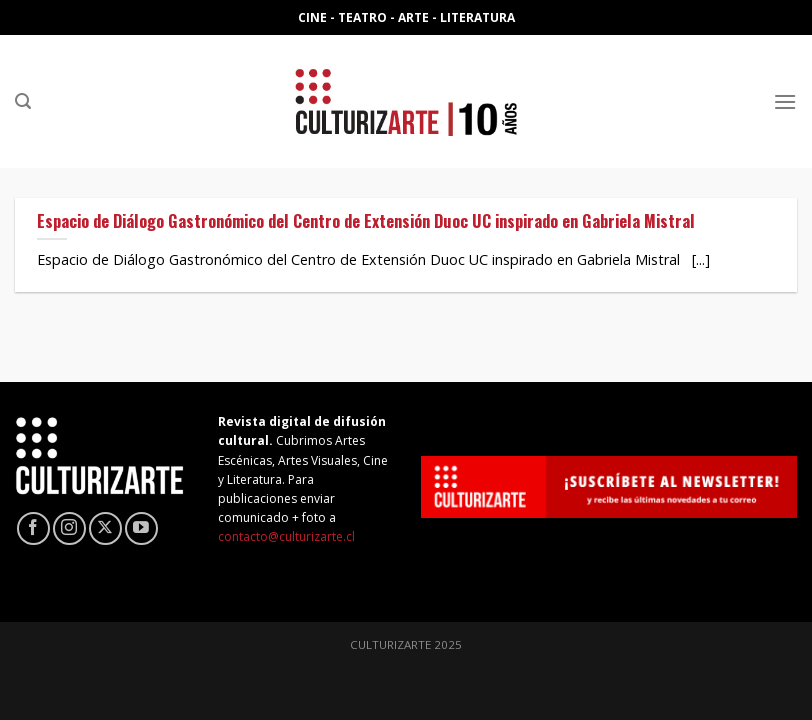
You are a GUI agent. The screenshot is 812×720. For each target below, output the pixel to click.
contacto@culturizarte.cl (286, 536)
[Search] (23, 101)
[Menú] (785, 101)
